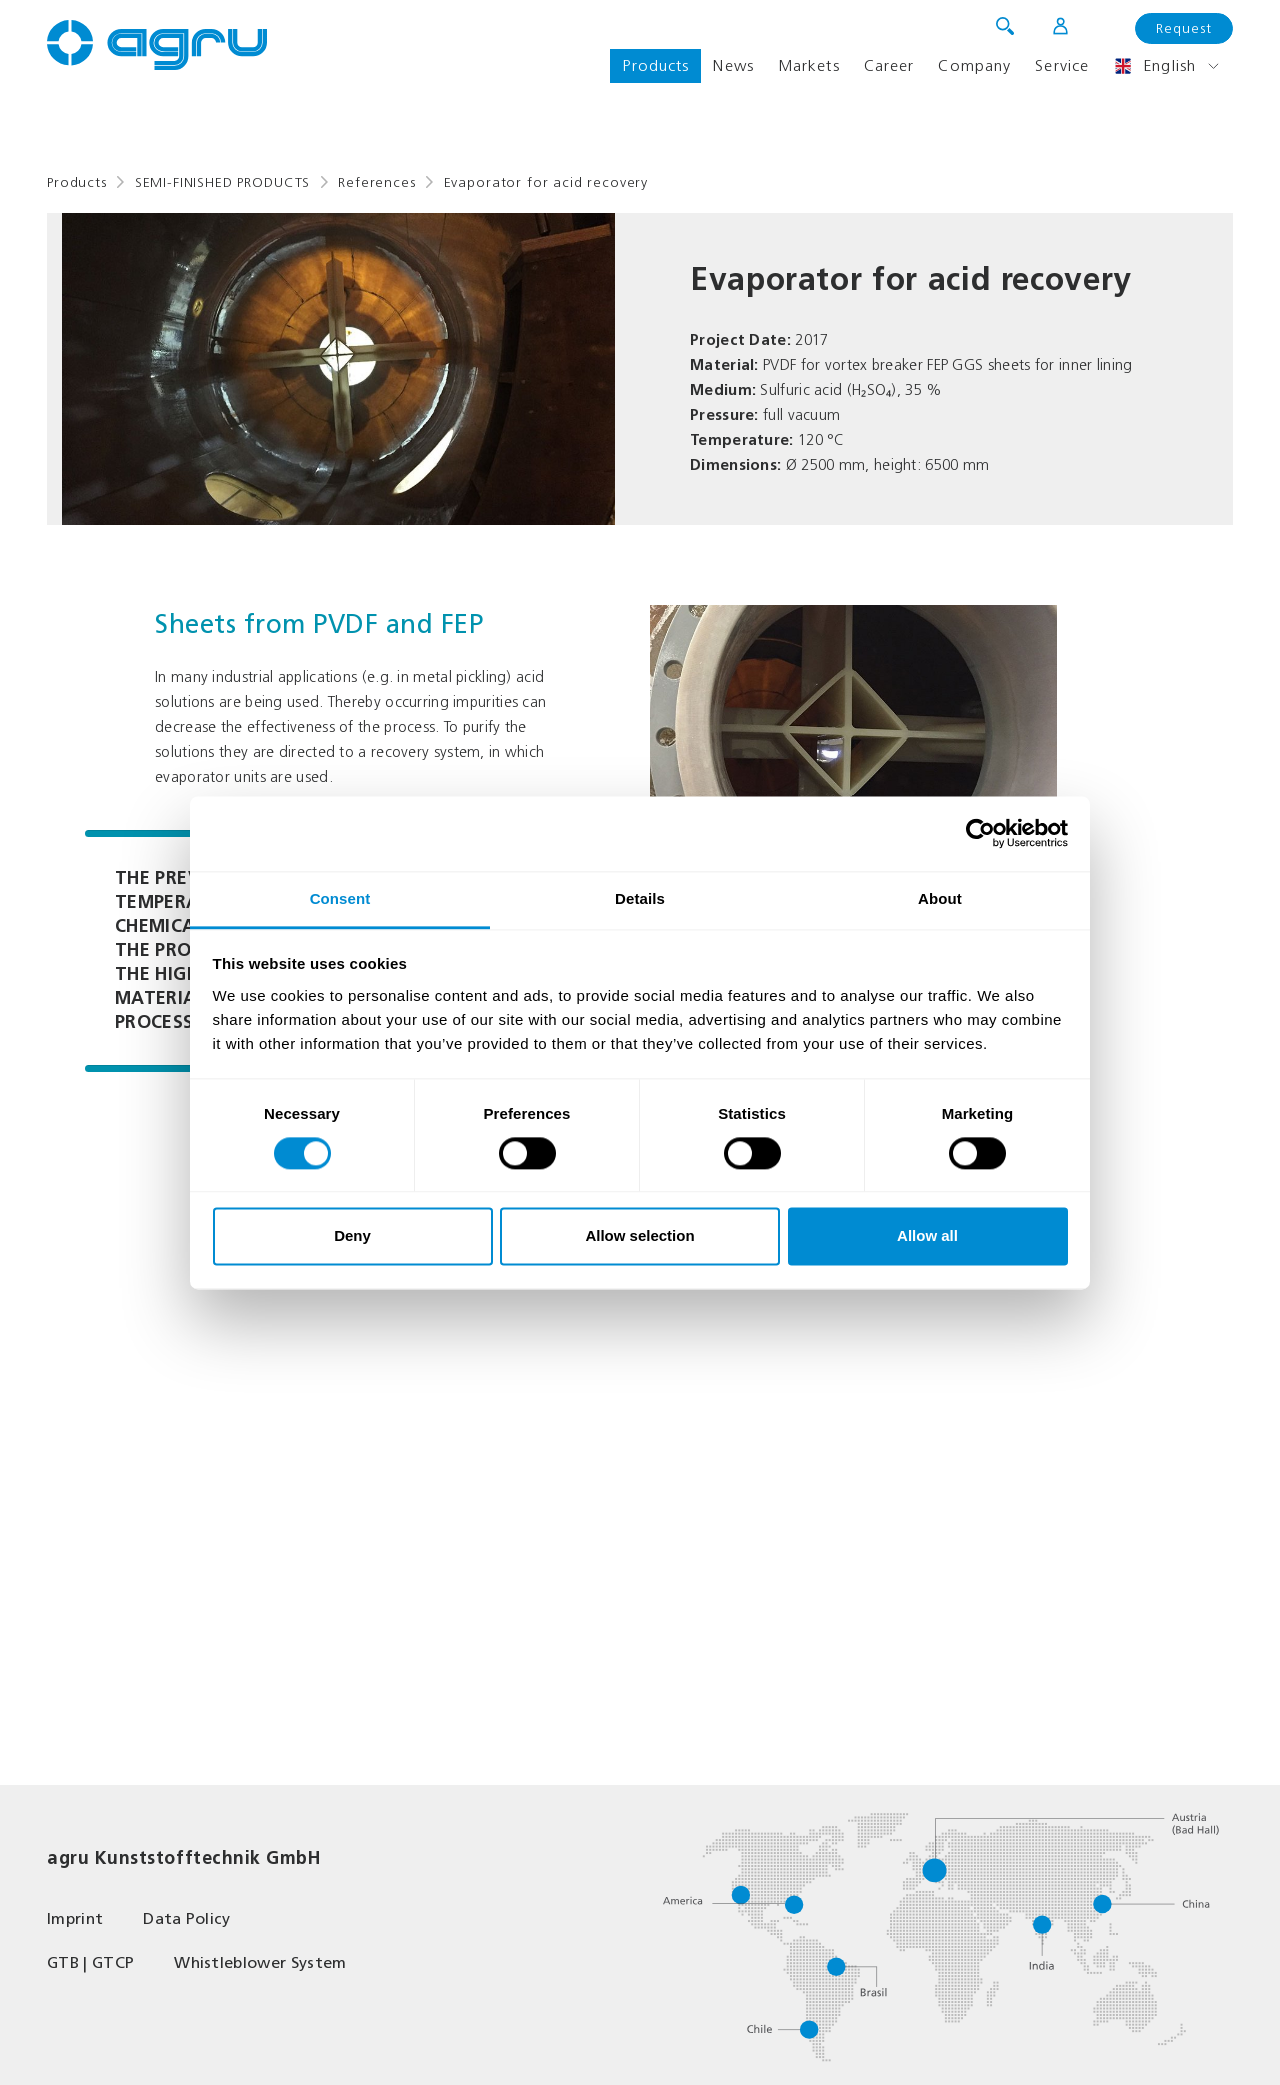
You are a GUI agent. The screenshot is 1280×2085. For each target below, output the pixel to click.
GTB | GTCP (90, 1962)
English (1154, 66)
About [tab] (940, 898)
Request (1184, 28)
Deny (352, 1236)
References (376, 182)
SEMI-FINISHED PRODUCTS (222, 182)
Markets (809, 65)
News (733, 65)
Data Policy (187, 1918)
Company (974, 65)
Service (1062, 65)
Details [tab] (640, 898)
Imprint (75, 1918)
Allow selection (639, 1236)
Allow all (927, 1236)
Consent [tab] (340, 898)
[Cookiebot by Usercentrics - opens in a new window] (980, 833)
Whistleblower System (260, 1962)
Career (889, 65)
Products (655, 65)
